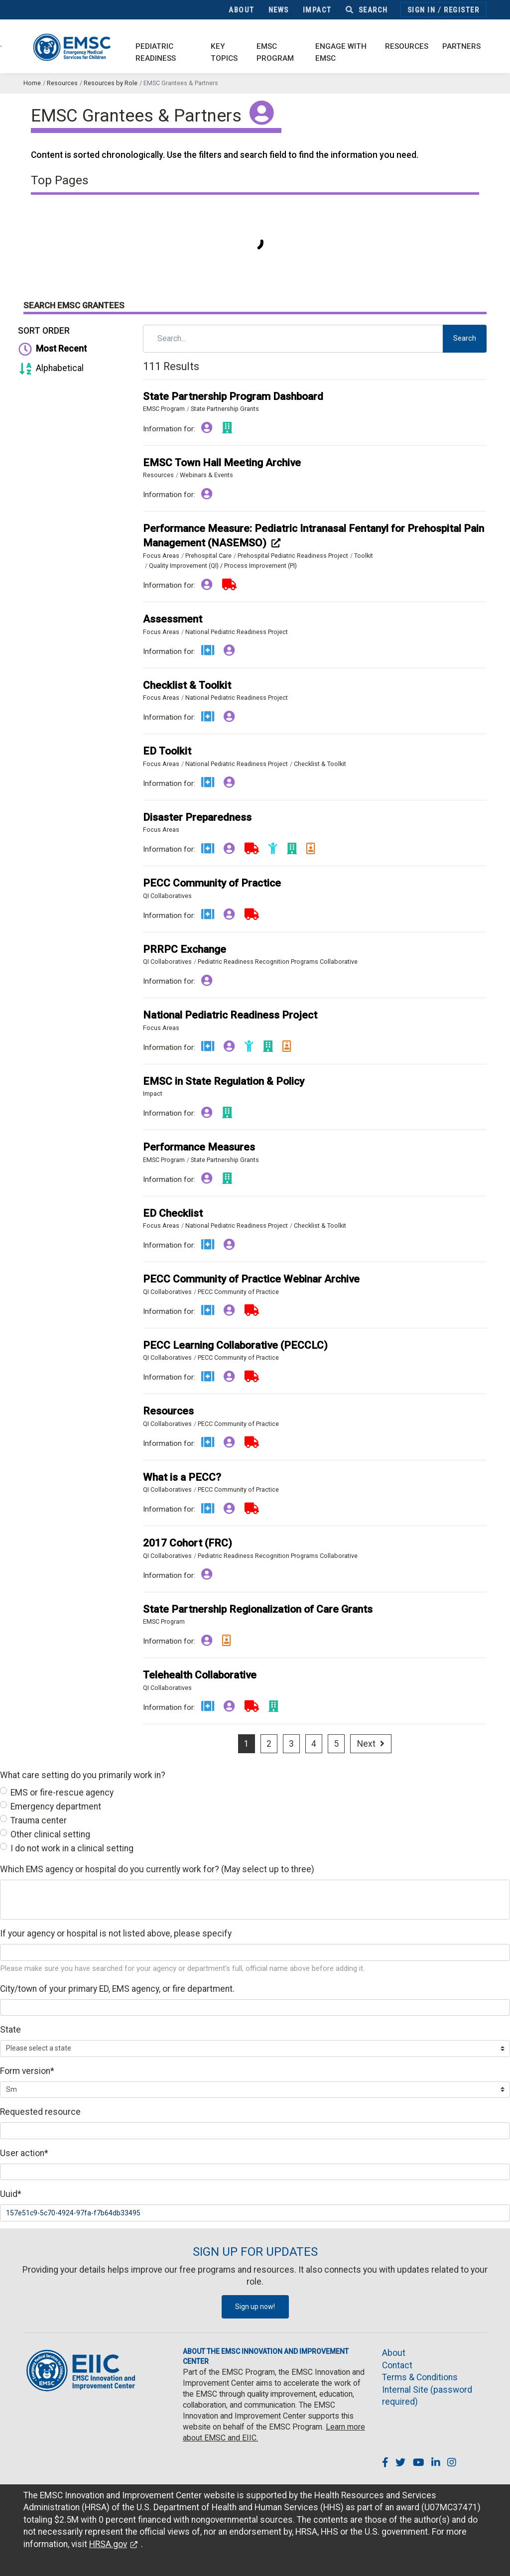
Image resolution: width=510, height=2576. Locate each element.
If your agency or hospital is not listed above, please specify (116, 1933)
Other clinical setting (50, 1834)
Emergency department (55, 1806)
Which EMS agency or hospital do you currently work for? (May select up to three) (157, 1869)
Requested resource (40, 2112)
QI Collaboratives (167, 896)
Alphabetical (50, 368)
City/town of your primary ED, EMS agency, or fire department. (117, 1989)
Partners (461, 46)
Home (32, 83)
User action (24, 2153)
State (10, 2030)
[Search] (293, 339)
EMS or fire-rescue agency (62, 1793)
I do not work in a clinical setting (71, 1848)
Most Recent (51, 349)
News (278, 9)
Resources (406, 46)
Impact (317, 9)
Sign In (421, 9)
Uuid (10, 2194)
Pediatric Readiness (155, 52)
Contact (397, 2365)
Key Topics (224, 52)
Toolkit (363, 555)
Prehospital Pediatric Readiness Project (293, 555)
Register (461, 9)
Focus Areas (161, 555)
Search (367, 9)
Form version (27, 2071)
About (242, 9)
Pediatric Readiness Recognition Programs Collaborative (278, 961)
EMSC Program (275, 52)
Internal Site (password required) (427, 2396)
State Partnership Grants (225, 408)
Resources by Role (110, 83)
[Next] (370, 1743)
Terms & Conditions (420, 2377)
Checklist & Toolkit (320, 764)
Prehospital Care (208, 555)
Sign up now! (255, 2307)
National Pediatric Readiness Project (236, 632)
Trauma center (38, 1820)
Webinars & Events (206, 475)
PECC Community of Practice (238, 1291)
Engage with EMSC (341, 52)
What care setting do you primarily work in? (82, 1775)
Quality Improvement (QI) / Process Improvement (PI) (223, 565)
